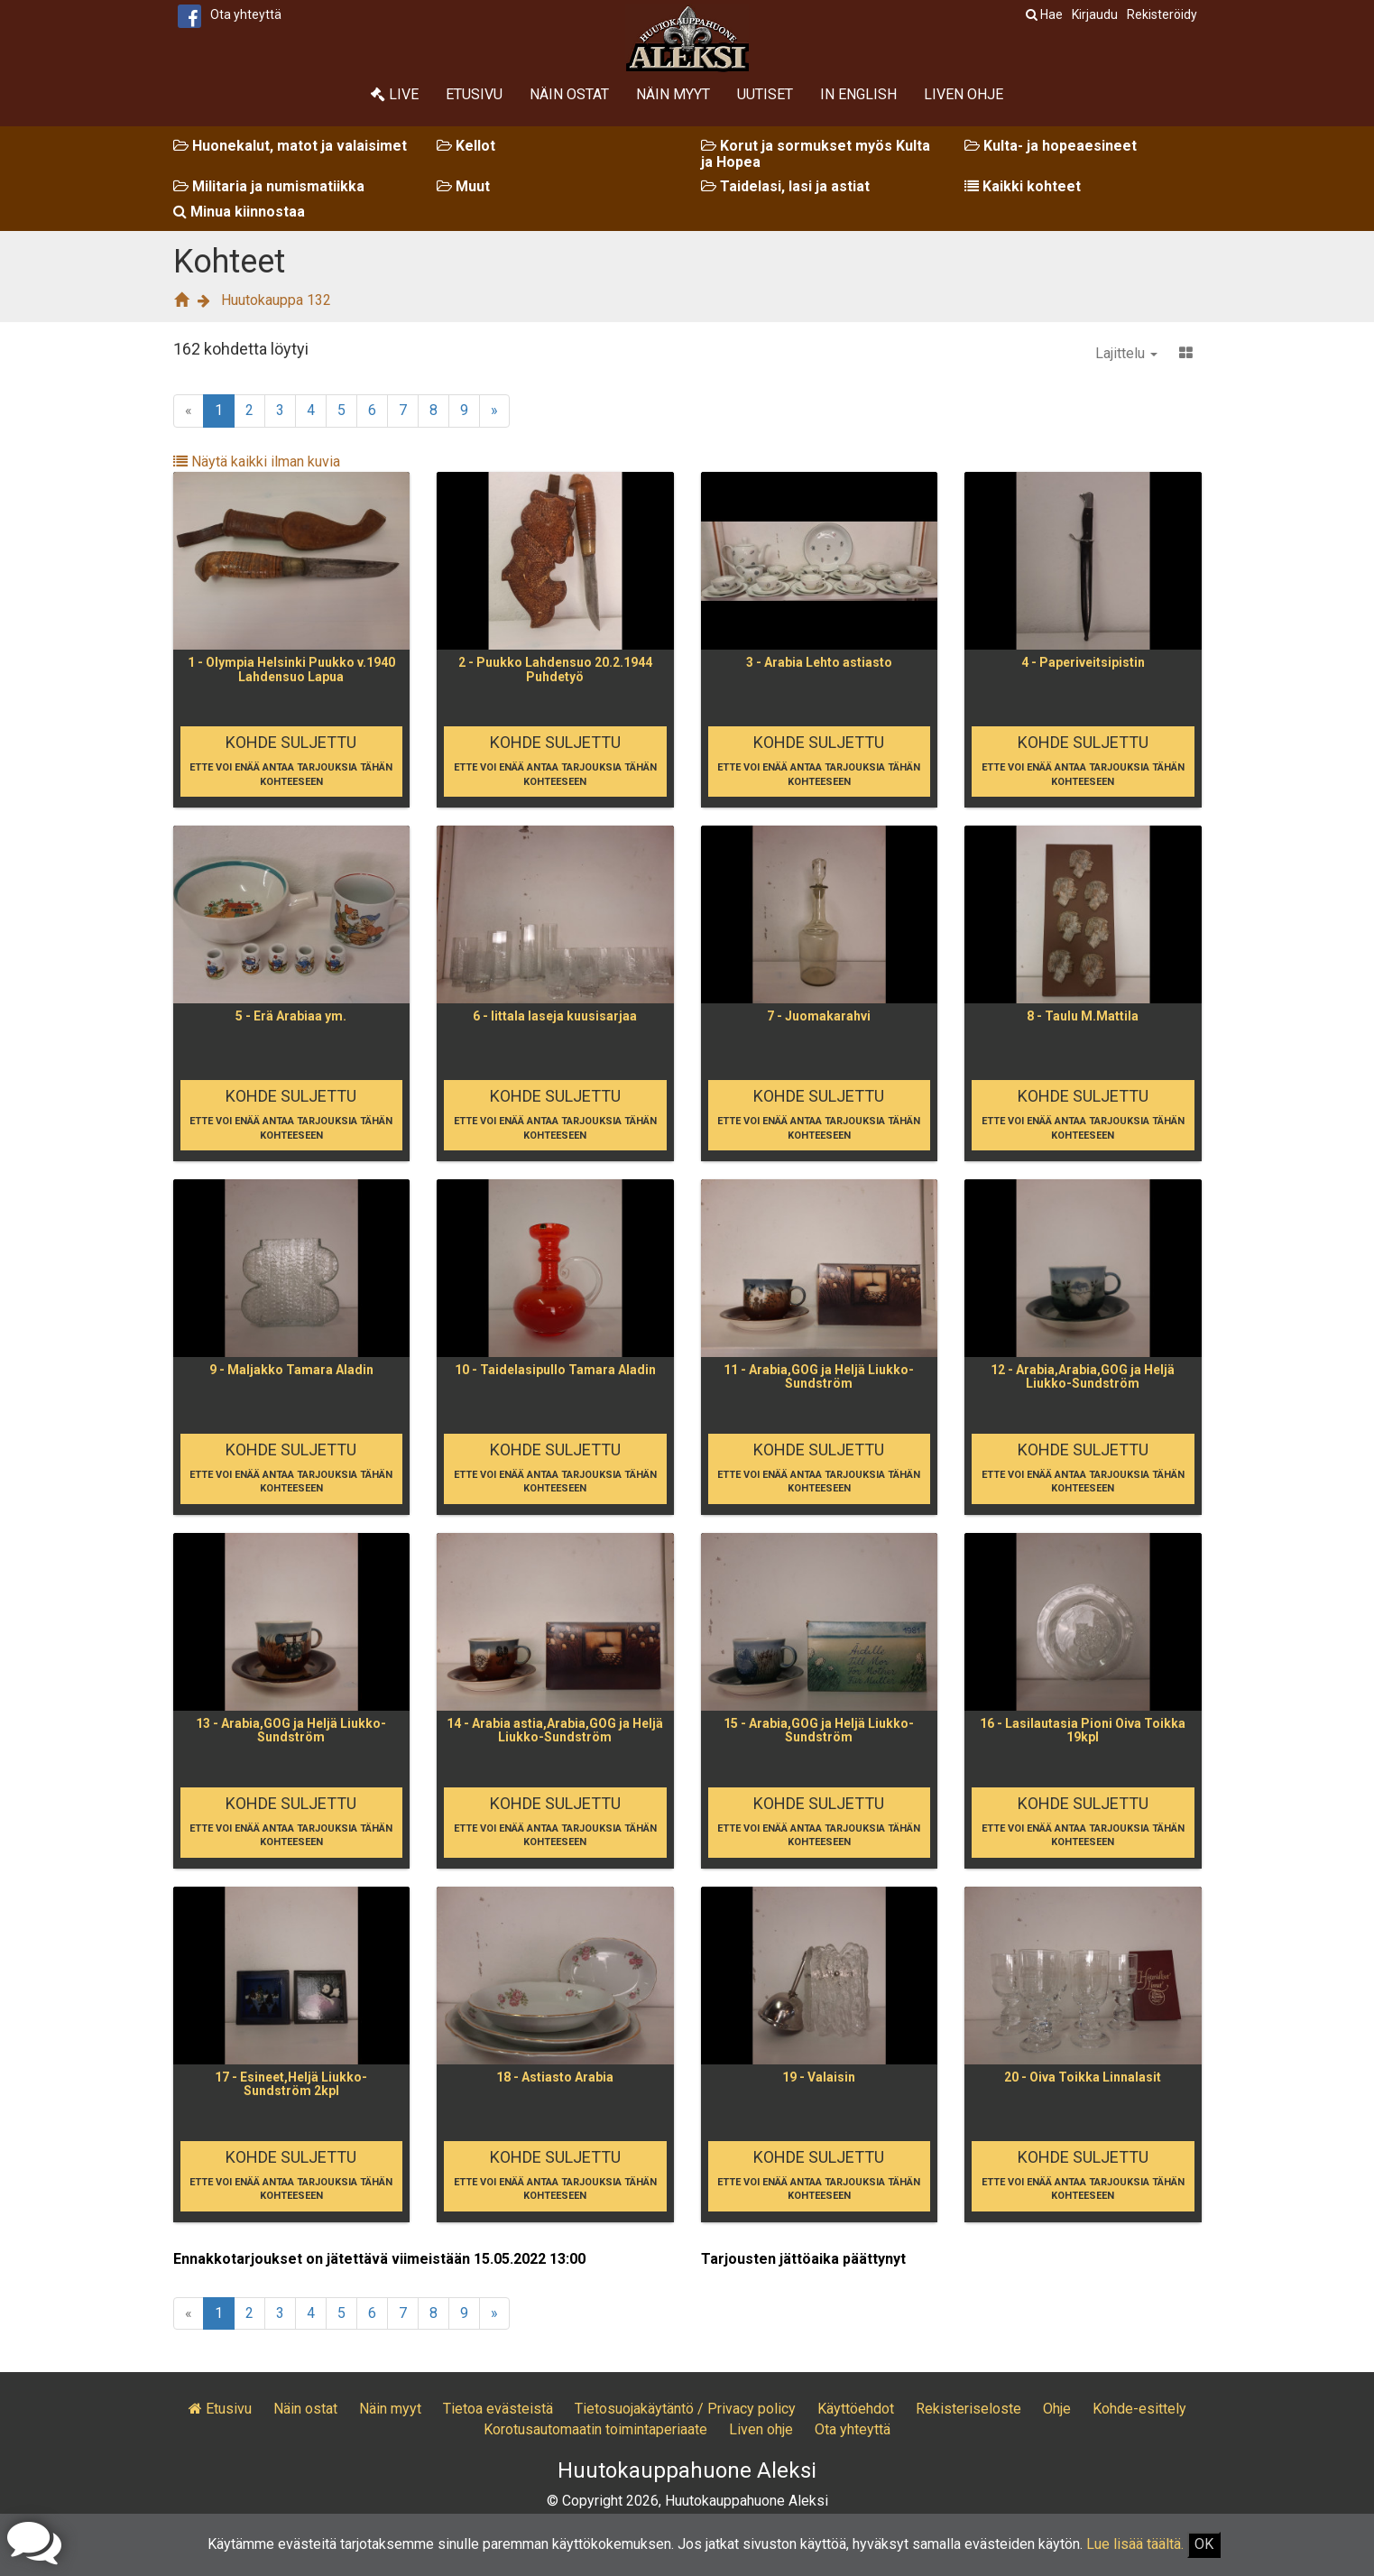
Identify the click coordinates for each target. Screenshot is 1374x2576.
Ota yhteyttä (245, 14)
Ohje (1057, 2408)
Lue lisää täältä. (1135, 2544)
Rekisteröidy (1162, 14)
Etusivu (474, 94)
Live (395, 94)
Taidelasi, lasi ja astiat (785, 186)
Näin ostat (569, 94)
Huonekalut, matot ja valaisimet (290, 145)
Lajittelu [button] (1126, 353)
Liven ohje (963, 94)
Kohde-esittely (1139, 2408)
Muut (463, 186)
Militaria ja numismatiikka (268, 186)
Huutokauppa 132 (276, 300)
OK (1203, 2544)
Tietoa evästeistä (498, 2408)
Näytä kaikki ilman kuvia (256, 461)
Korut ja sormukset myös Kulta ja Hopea (815, 154)
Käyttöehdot (855, 2408)
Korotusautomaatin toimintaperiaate (595, 2429)
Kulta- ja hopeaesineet (1050, 145)
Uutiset (765, 94)
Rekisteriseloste (968, 2408)
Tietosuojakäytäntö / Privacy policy (685, 2408)
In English (858, 94)
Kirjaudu (1095, 14)
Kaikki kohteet (1022, 186)
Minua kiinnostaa (239, 211)
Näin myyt (673, 94)
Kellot (466, 145)
